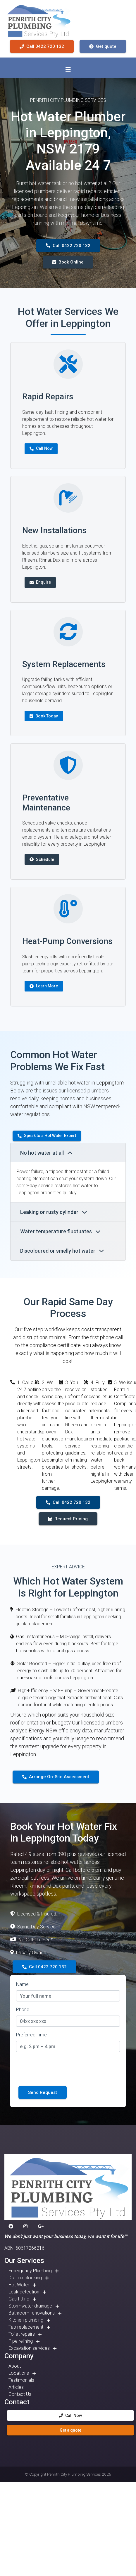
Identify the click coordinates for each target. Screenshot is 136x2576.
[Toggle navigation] (68, 69)
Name (22, 1984)
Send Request (42, 2092)
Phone (22, 2009)
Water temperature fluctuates (60, 1231)
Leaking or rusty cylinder (53, 1212)
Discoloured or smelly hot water (62, 1251)
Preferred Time (31, 2035)
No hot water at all (46, 1153)
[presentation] (60, 2068)
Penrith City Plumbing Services (74, 2474)
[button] (12, 2226)
